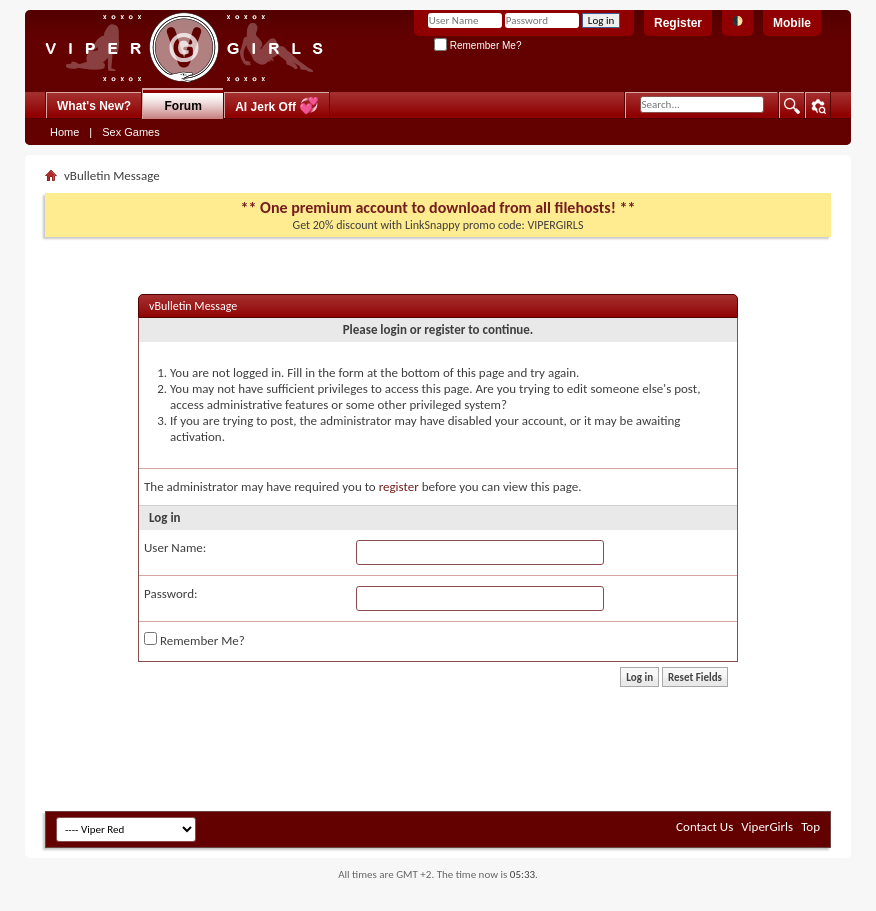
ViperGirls (767, 826)
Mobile (792, 23)
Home (64, 132)
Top (810, 826)
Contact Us (704, 826)
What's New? (94, 106)
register (399, 486)
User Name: (175, 547)
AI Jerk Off (277, 105)
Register (678, 23)
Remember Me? (477, 45)
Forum (183, 106)
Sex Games (130, 132)
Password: (170, 593)
